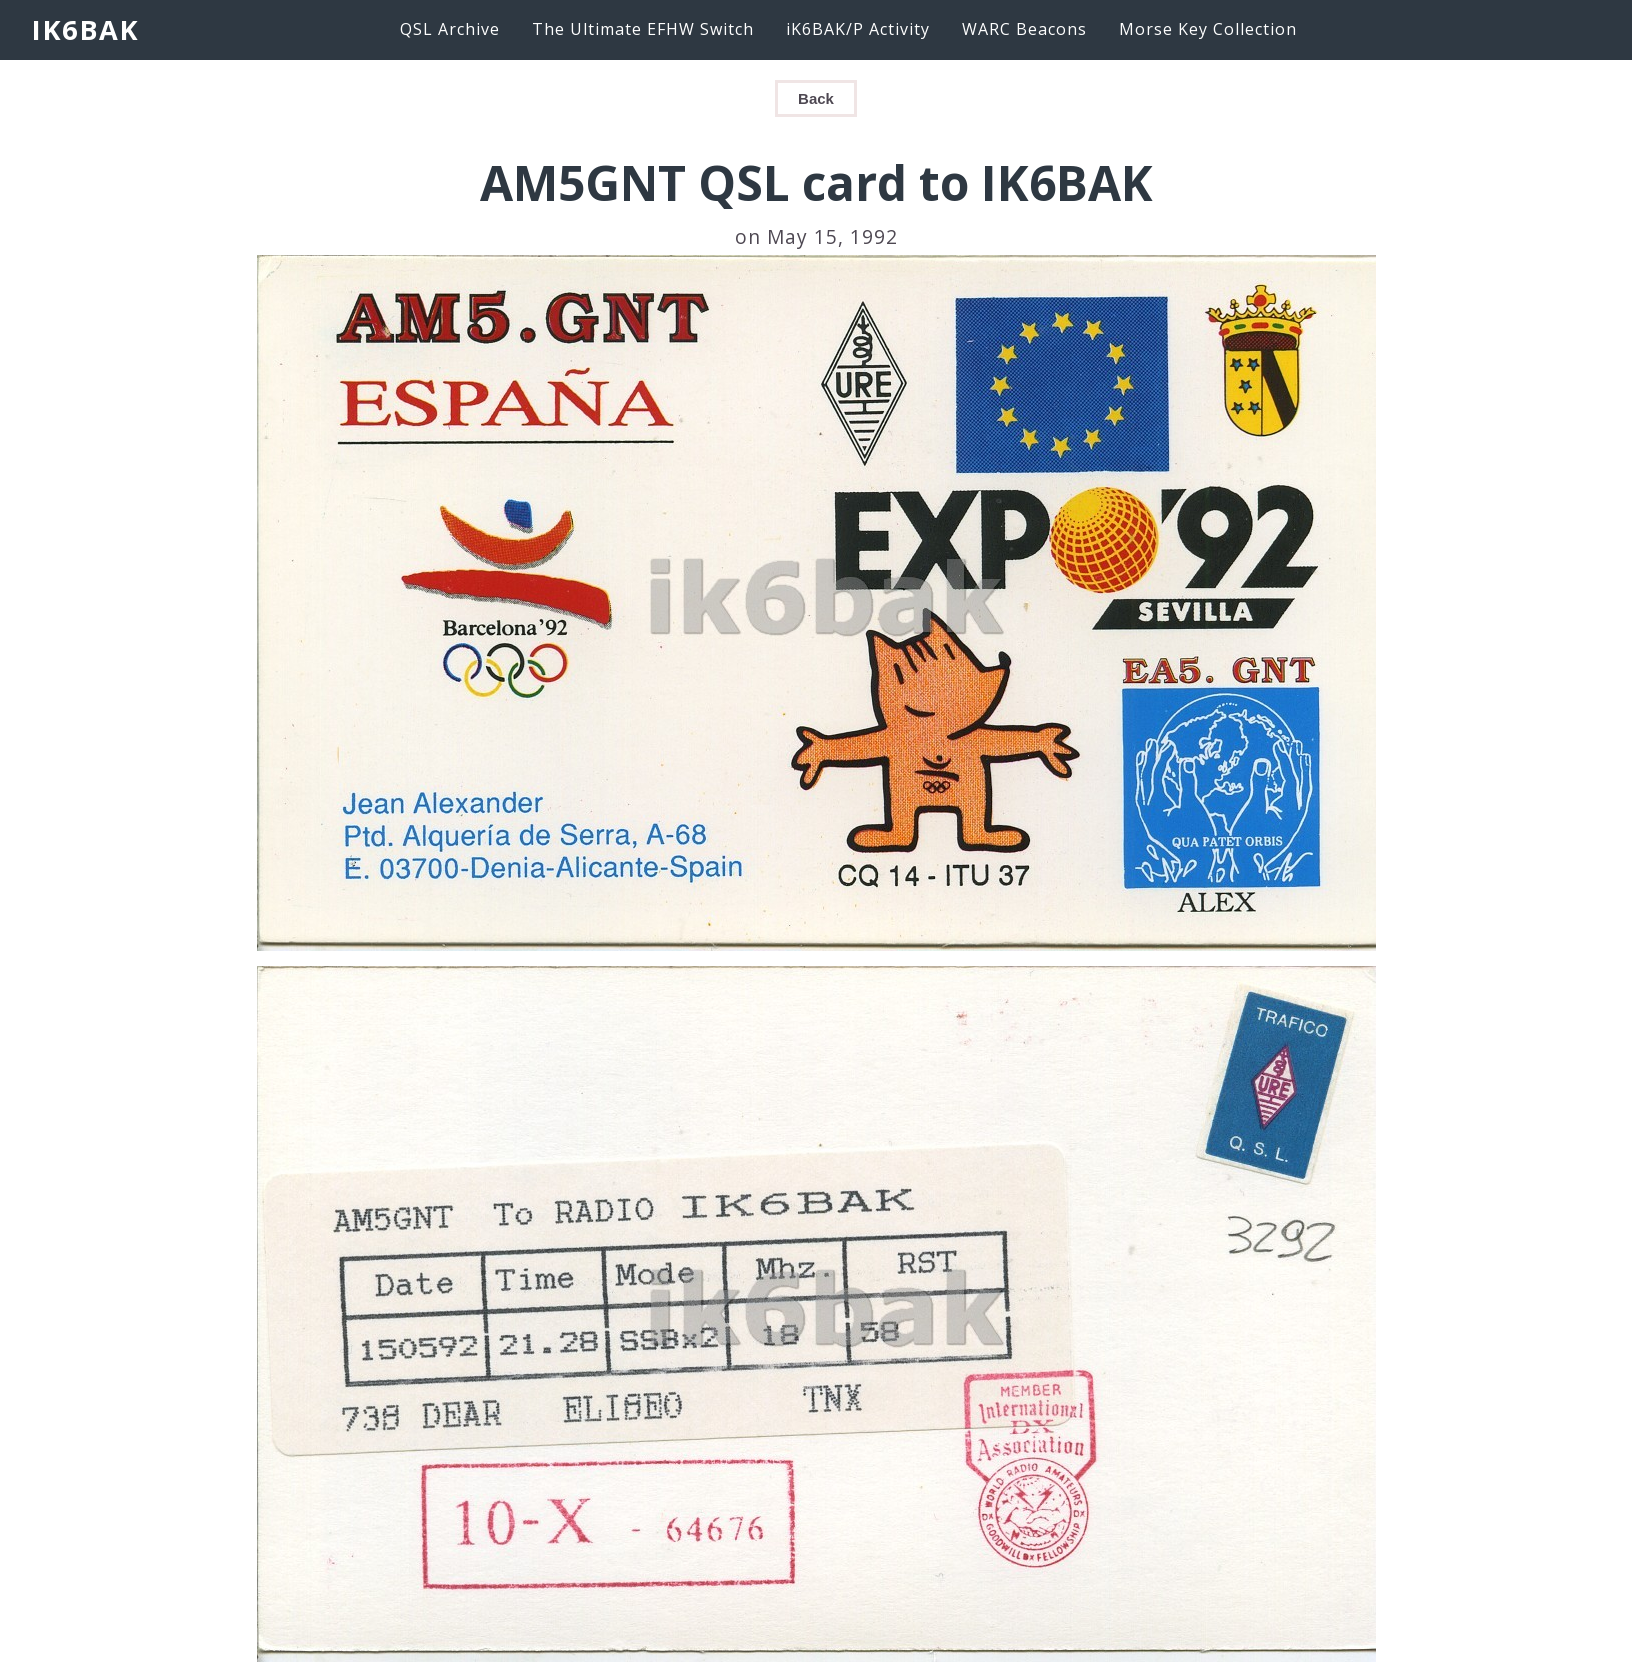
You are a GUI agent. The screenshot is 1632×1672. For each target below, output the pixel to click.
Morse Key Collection (1208, 29)
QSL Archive (450, 29)
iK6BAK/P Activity (858, 29)
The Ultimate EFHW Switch (643, 29)
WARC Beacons (1024, 29)
